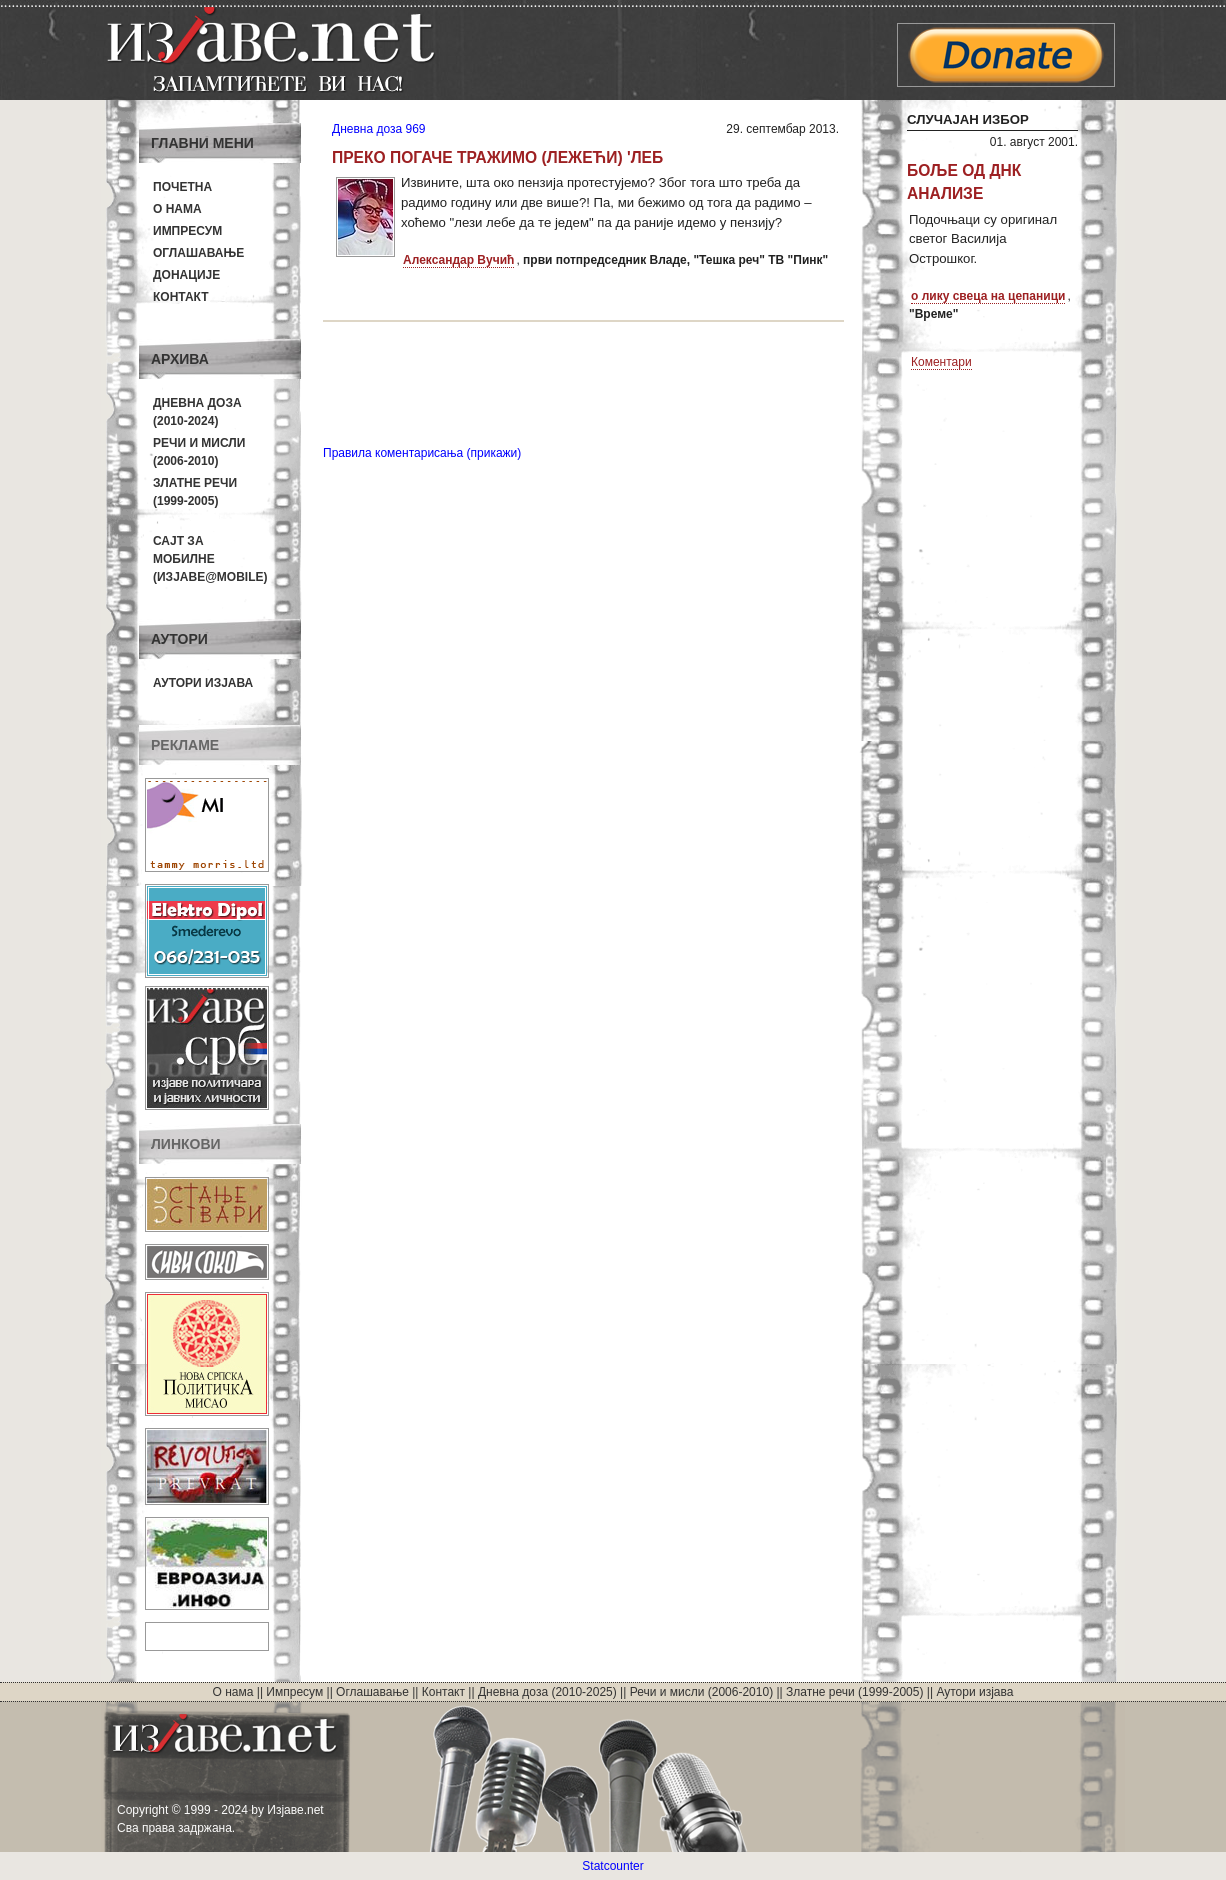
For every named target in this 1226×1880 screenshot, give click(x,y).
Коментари (941, 362)
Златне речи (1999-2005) (854, 1692)
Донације (186, 275)
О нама (177, 209)
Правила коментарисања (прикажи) (422, 453)
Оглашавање (198, 253)
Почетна (182, 187)
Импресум (187, 231)
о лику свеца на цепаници (988, 296)
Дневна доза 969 (379, 129)
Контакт (181, 297)
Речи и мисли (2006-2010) (701, 1692)
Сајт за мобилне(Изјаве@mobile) (210, 559)
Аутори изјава (203, 683)
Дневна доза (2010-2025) (547, 1692)
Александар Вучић (458, 260)
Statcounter (612, 1866)
